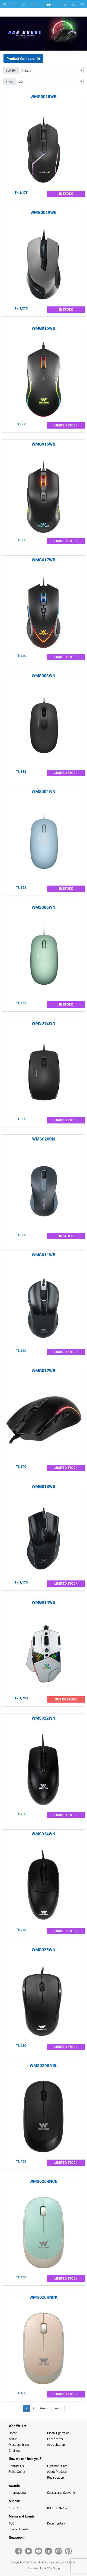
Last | (57, 2408)
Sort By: (11, 70)
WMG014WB (43, 1602)
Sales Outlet (17, 2471)
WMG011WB (43, 1254)
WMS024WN (43, 1833)
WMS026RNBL (43, 2065)
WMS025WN (43, 1949)
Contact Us (16, 2465)
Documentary (56, 2523)
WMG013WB (43, 1486)
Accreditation (56, 2444)
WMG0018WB (43, 96)
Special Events (19, 2529)
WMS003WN (43, 675)
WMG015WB (43, 328)
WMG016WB (43, 444)
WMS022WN (43, 1718)
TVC (11, 2523)
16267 (13, 2507)
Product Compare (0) (23, 58)
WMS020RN (43, 1139)
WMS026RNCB (43, 2181)
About (13, 2438)
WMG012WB (43, 1370)
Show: (10, 81)
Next (44, 2408)
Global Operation (58, 2432)
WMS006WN (43, 907)
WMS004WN (43, 791)
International (17, 2492)
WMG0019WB (43, 212)
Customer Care (57, 2465)
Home (13, 2432)
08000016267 (57, 2507)
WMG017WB (43, 559)
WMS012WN (43, 1023)
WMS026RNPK (43, 2297)
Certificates (55, 2438)
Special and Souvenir (61, 2492)
